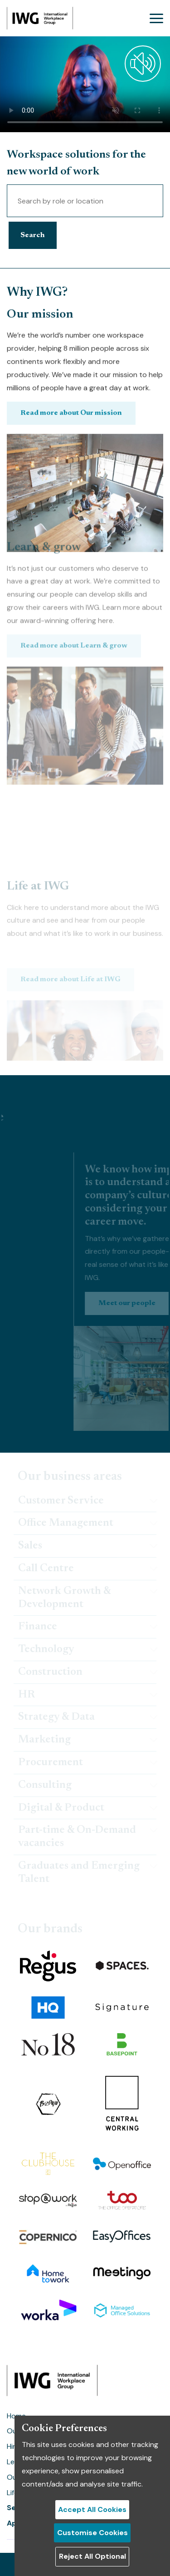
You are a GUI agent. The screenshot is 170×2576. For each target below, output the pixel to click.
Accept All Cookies (92, 2509)
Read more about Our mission (71, 441)
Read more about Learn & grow (73, 570)
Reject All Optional (92, 2556)
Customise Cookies (92, 2532)
